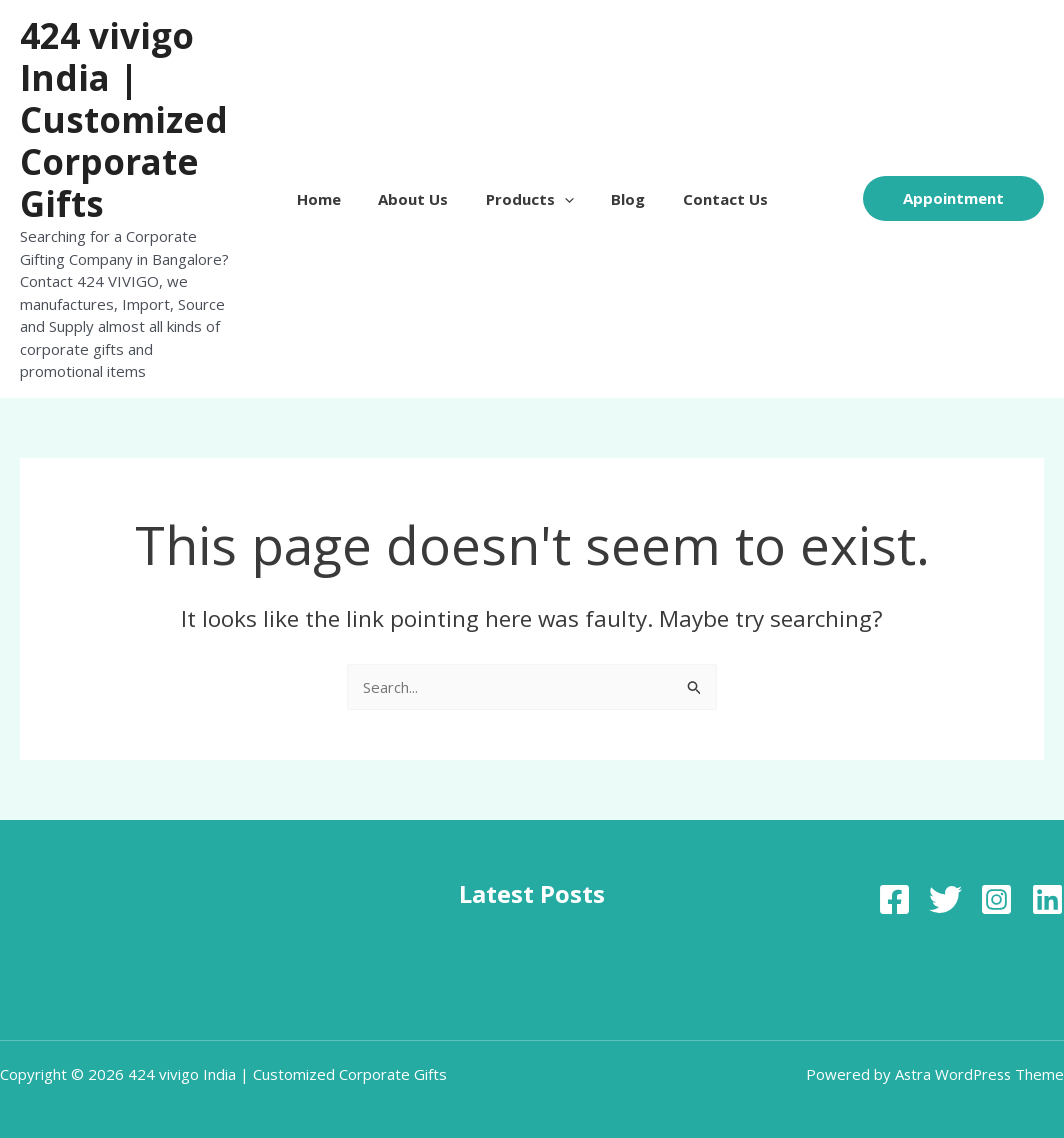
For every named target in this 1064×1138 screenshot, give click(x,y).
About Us (421, 188)
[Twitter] (945, 877)
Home (334, 188)
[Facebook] (894, 877)
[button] (564, 188)
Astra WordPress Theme (977, 1051)
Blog (621, 188)
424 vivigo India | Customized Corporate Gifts (124, 119)
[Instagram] (996, 877)
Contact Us (710, 188)
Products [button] (530, 188)
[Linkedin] (1047, 877)
